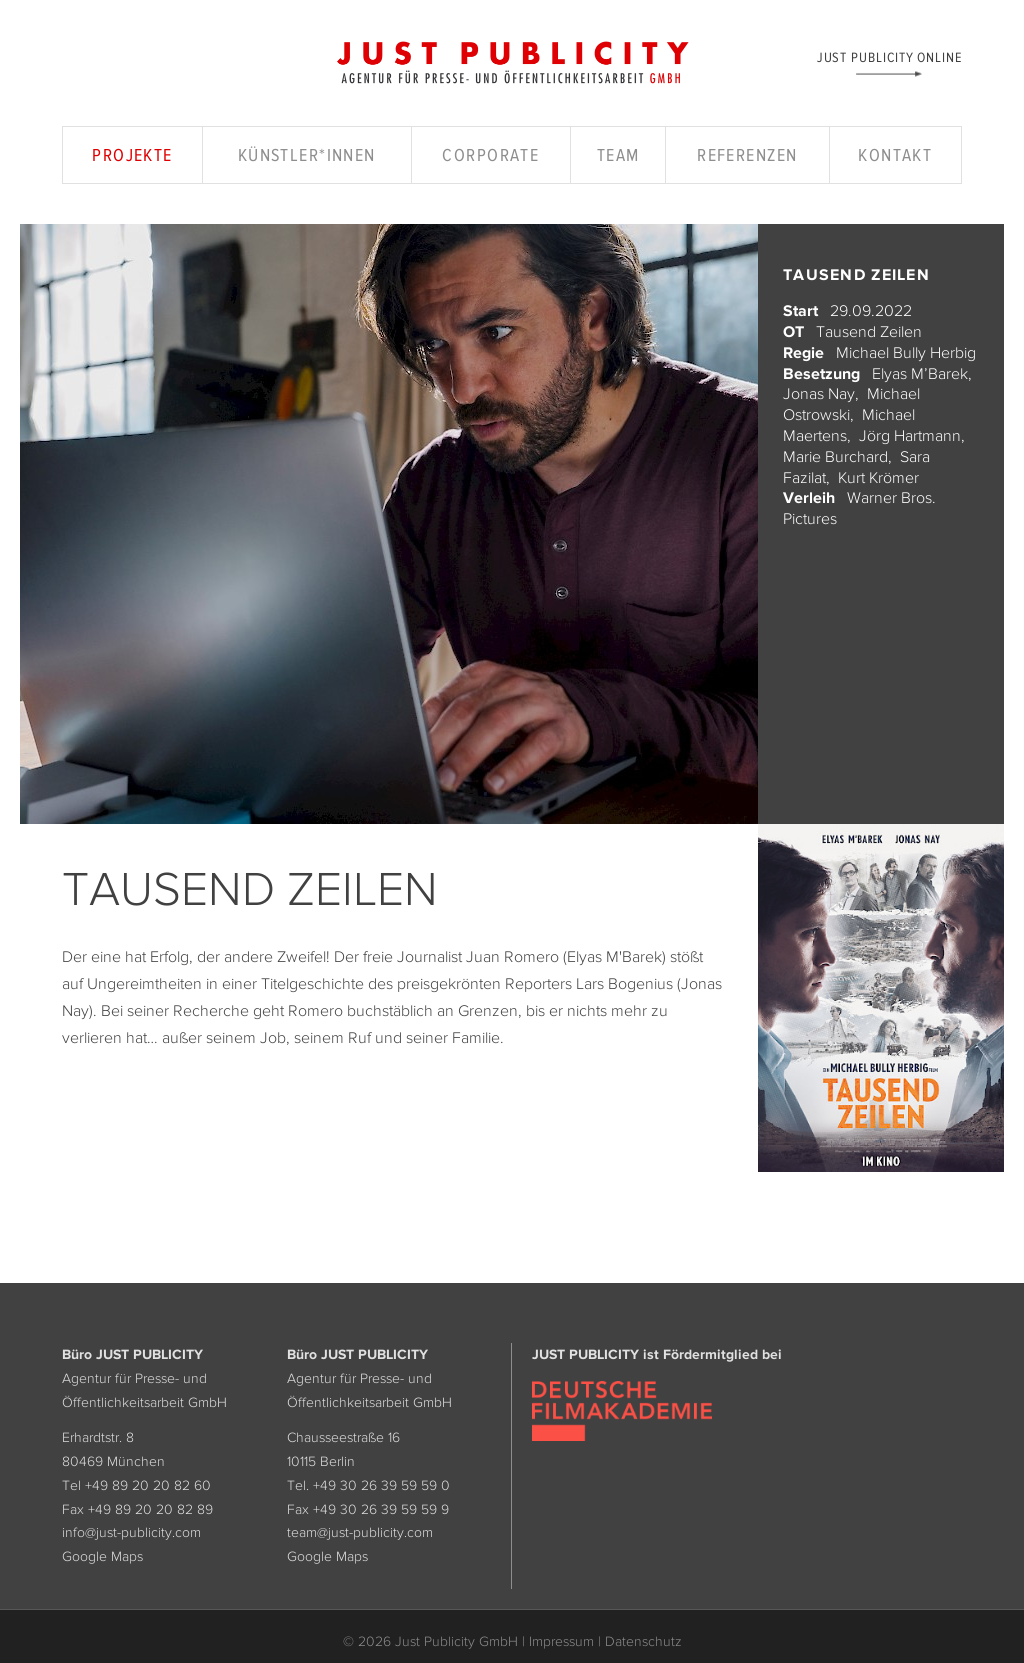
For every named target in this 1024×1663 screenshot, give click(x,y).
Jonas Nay (819, 393)
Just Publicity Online (889, 56)
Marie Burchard (835, 456)
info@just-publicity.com (131, 1532)
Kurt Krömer (878, 477)
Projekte (132, 155)
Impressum (561, 1641)
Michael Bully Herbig (906, 352)
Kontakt (895, 155)
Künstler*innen (307, 155)
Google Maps (102, 1556)
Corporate (490, 155)
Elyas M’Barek (920, 373)
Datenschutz (643, 1641)
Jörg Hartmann (910, 435)
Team (618, 155)
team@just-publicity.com (360, 1532)
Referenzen (747, 155)
